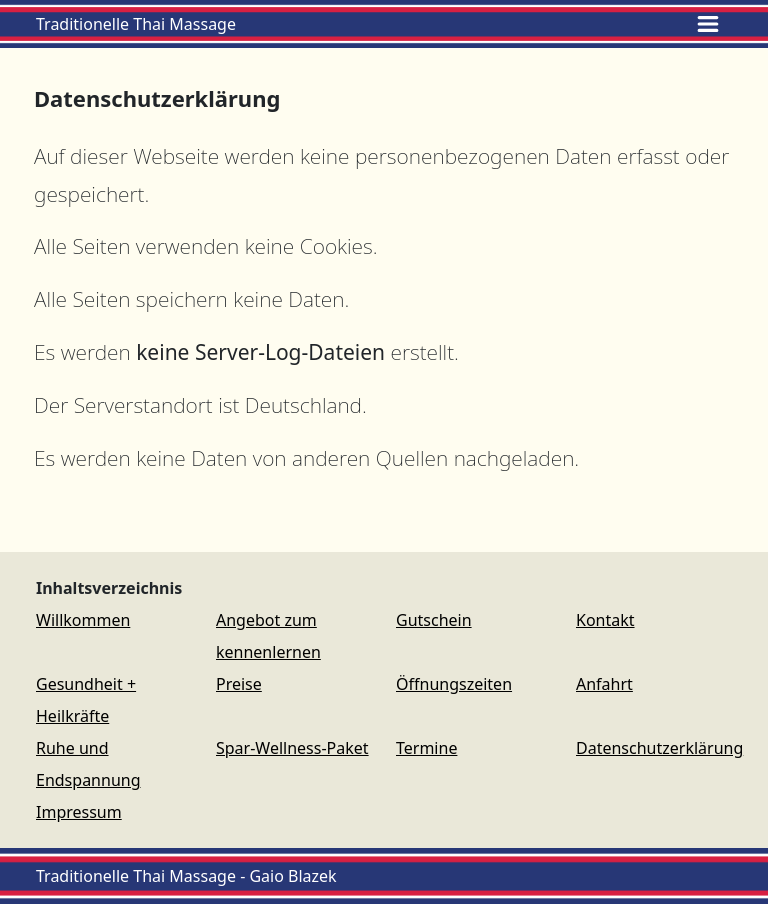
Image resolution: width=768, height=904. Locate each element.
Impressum (79, 812)
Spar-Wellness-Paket (292, 748)
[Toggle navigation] (708, 24)
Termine (426, 748)
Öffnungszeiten (454, 684)
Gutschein (434, 620)
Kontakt (605, 620)
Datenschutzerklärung (659, 748)
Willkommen (83, 620)
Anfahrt (604, 684)
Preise (239, 684)
